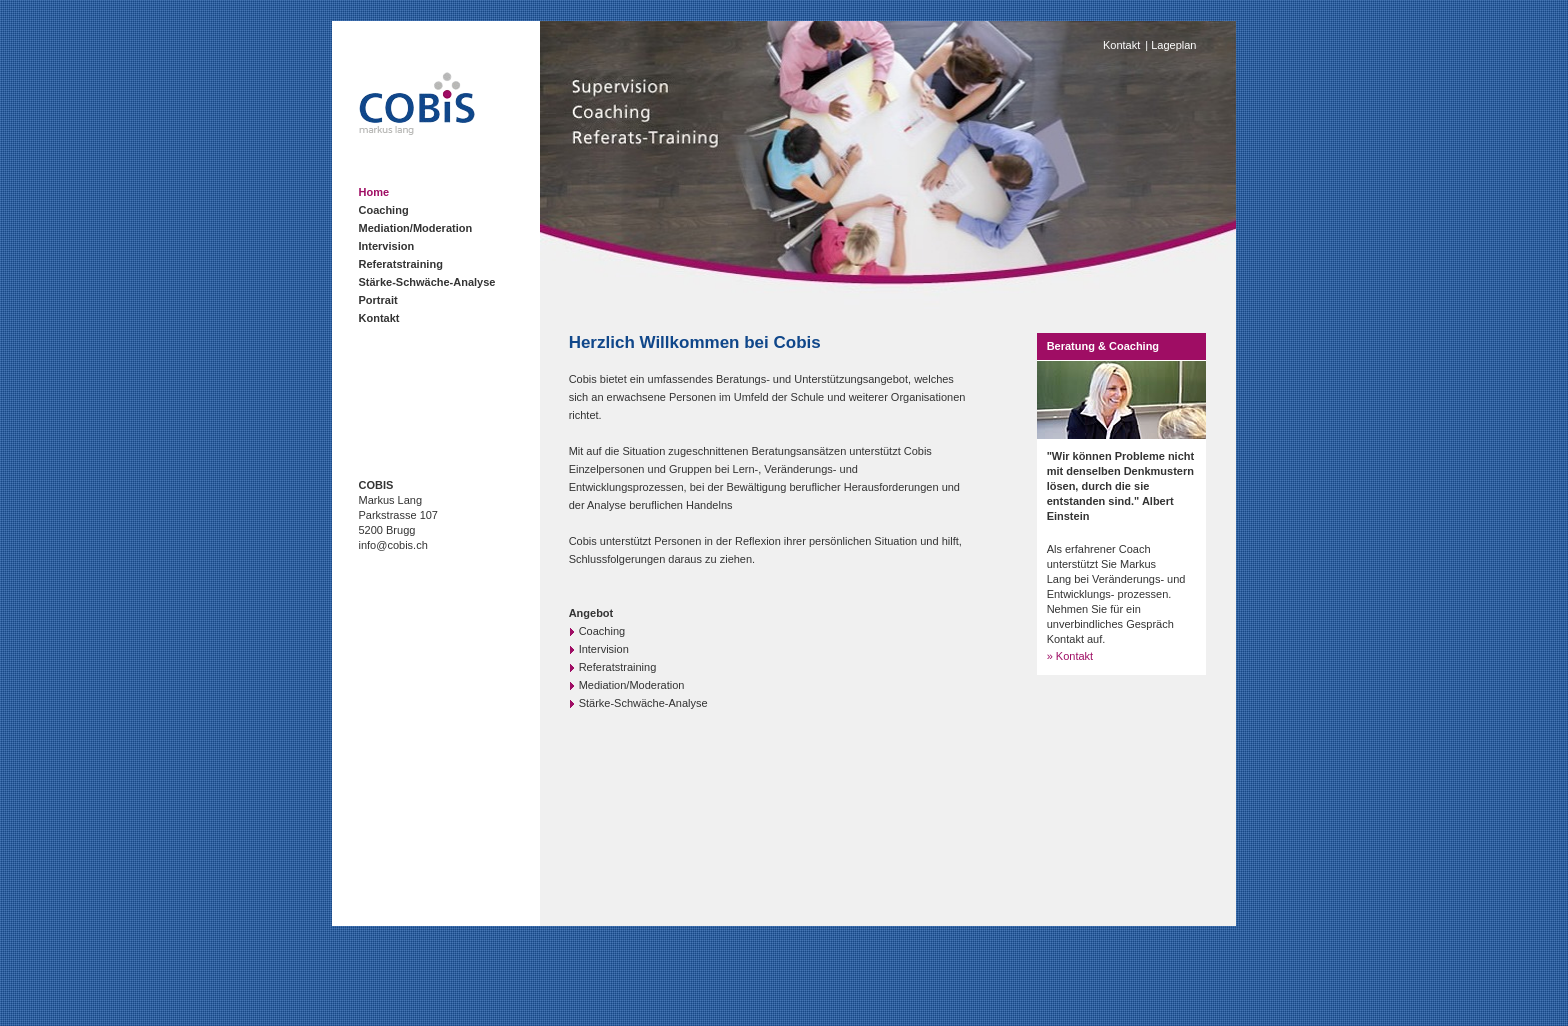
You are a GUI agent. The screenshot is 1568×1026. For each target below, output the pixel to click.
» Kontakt (1070, 656)
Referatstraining (401, 264)
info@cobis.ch (393, 545)
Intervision (387, 246)
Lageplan (1173, 45)
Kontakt (379, 318)
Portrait (378, 300)
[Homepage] (417, 131)
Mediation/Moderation (416, 228)
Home (374, 192)
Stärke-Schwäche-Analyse (427, 282)
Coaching (384, 210)
